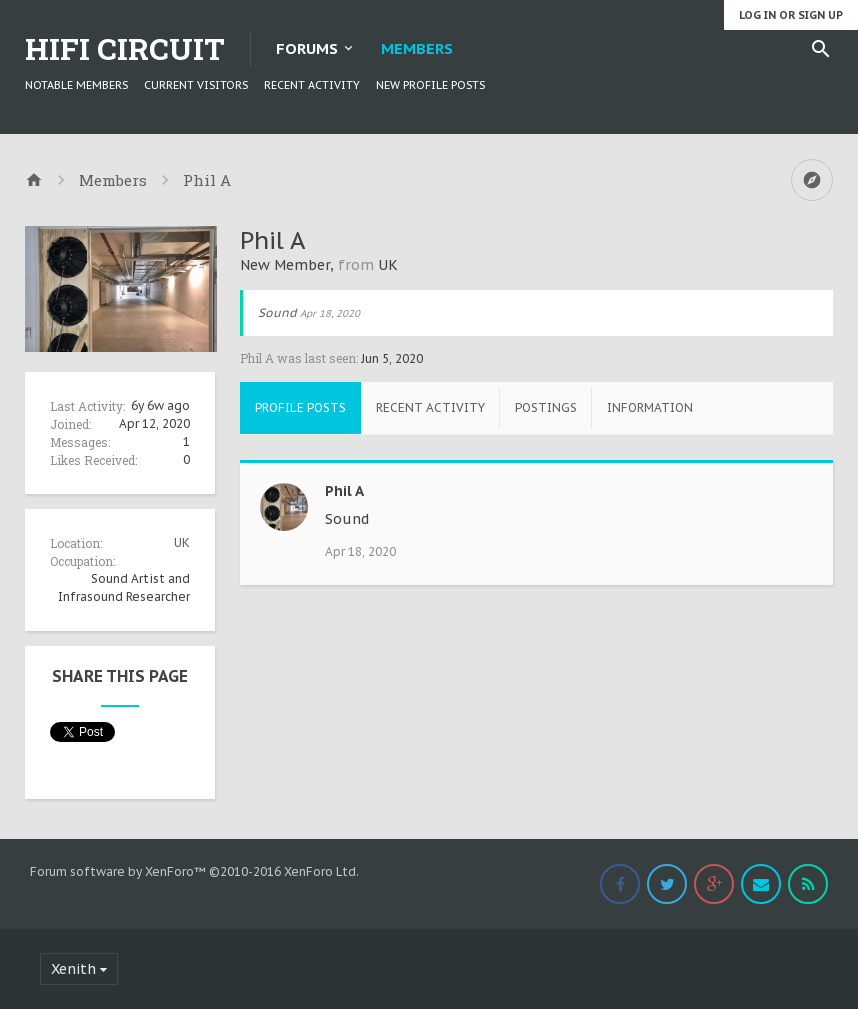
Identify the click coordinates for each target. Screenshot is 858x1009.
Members (417, 48)
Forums (307, 48)
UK (182, 542)
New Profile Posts (430, 85)
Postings (546, 407)
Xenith (73, 969)
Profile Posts (300, 407)
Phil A (344, 491)
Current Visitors (196, 85)
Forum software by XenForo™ (194, 871)
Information (650, 407)
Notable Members (76, 85)
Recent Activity (312, 85)
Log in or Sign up (791, 15)
